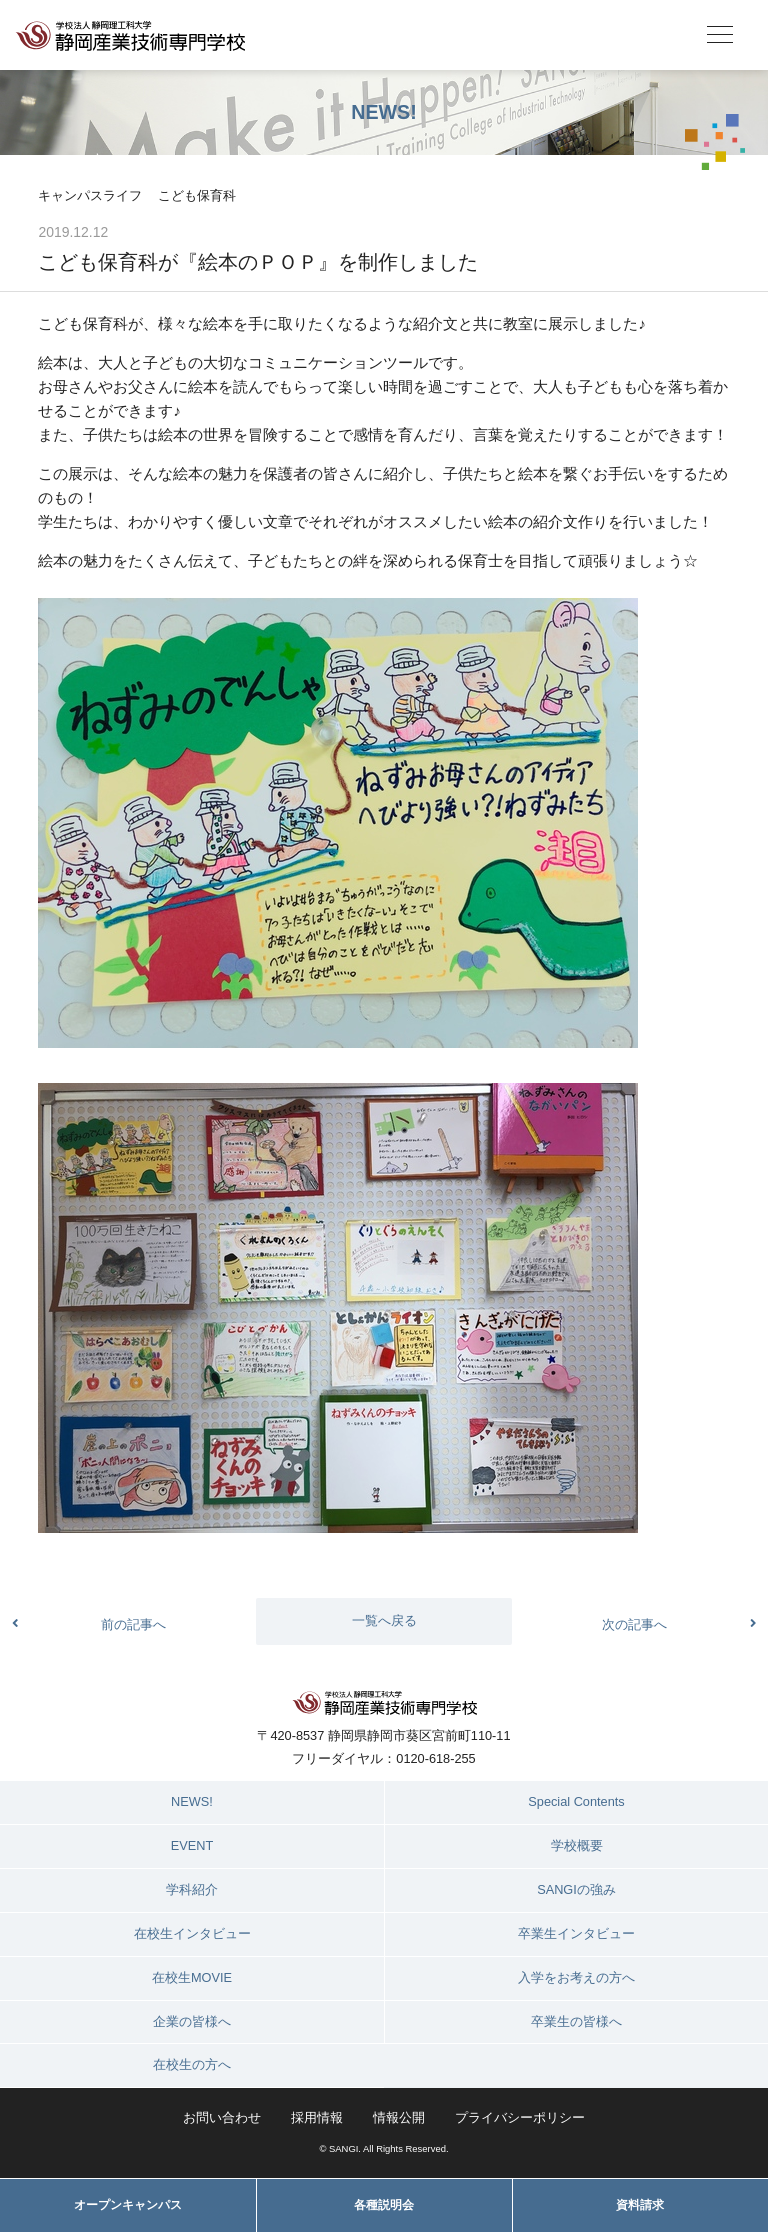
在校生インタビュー (192, 1933)
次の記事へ (634, 1624)
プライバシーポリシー (520, 2117)
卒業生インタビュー (576, 1933)
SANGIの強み (576, 1889)
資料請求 (640, 2205)
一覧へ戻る (384, 1620)
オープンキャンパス (128, 2205)
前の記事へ (133, 1624)
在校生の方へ (192, 2064)
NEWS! (192, 1801)
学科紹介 (192, 1889)
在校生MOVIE (192, 1977)
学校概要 (577, 1845)
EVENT (192, 1845)
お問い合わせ (222, 2117)
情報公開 (399, 2117)
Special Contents (576, 1801)
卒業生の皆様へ (576, 2021)
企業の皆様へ (192, 2021)
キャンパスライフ (90, 195)
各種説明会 (384, 2205)
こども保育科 (197, 195)
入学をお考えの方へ (576, 1977)
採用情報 (317, 2117)
